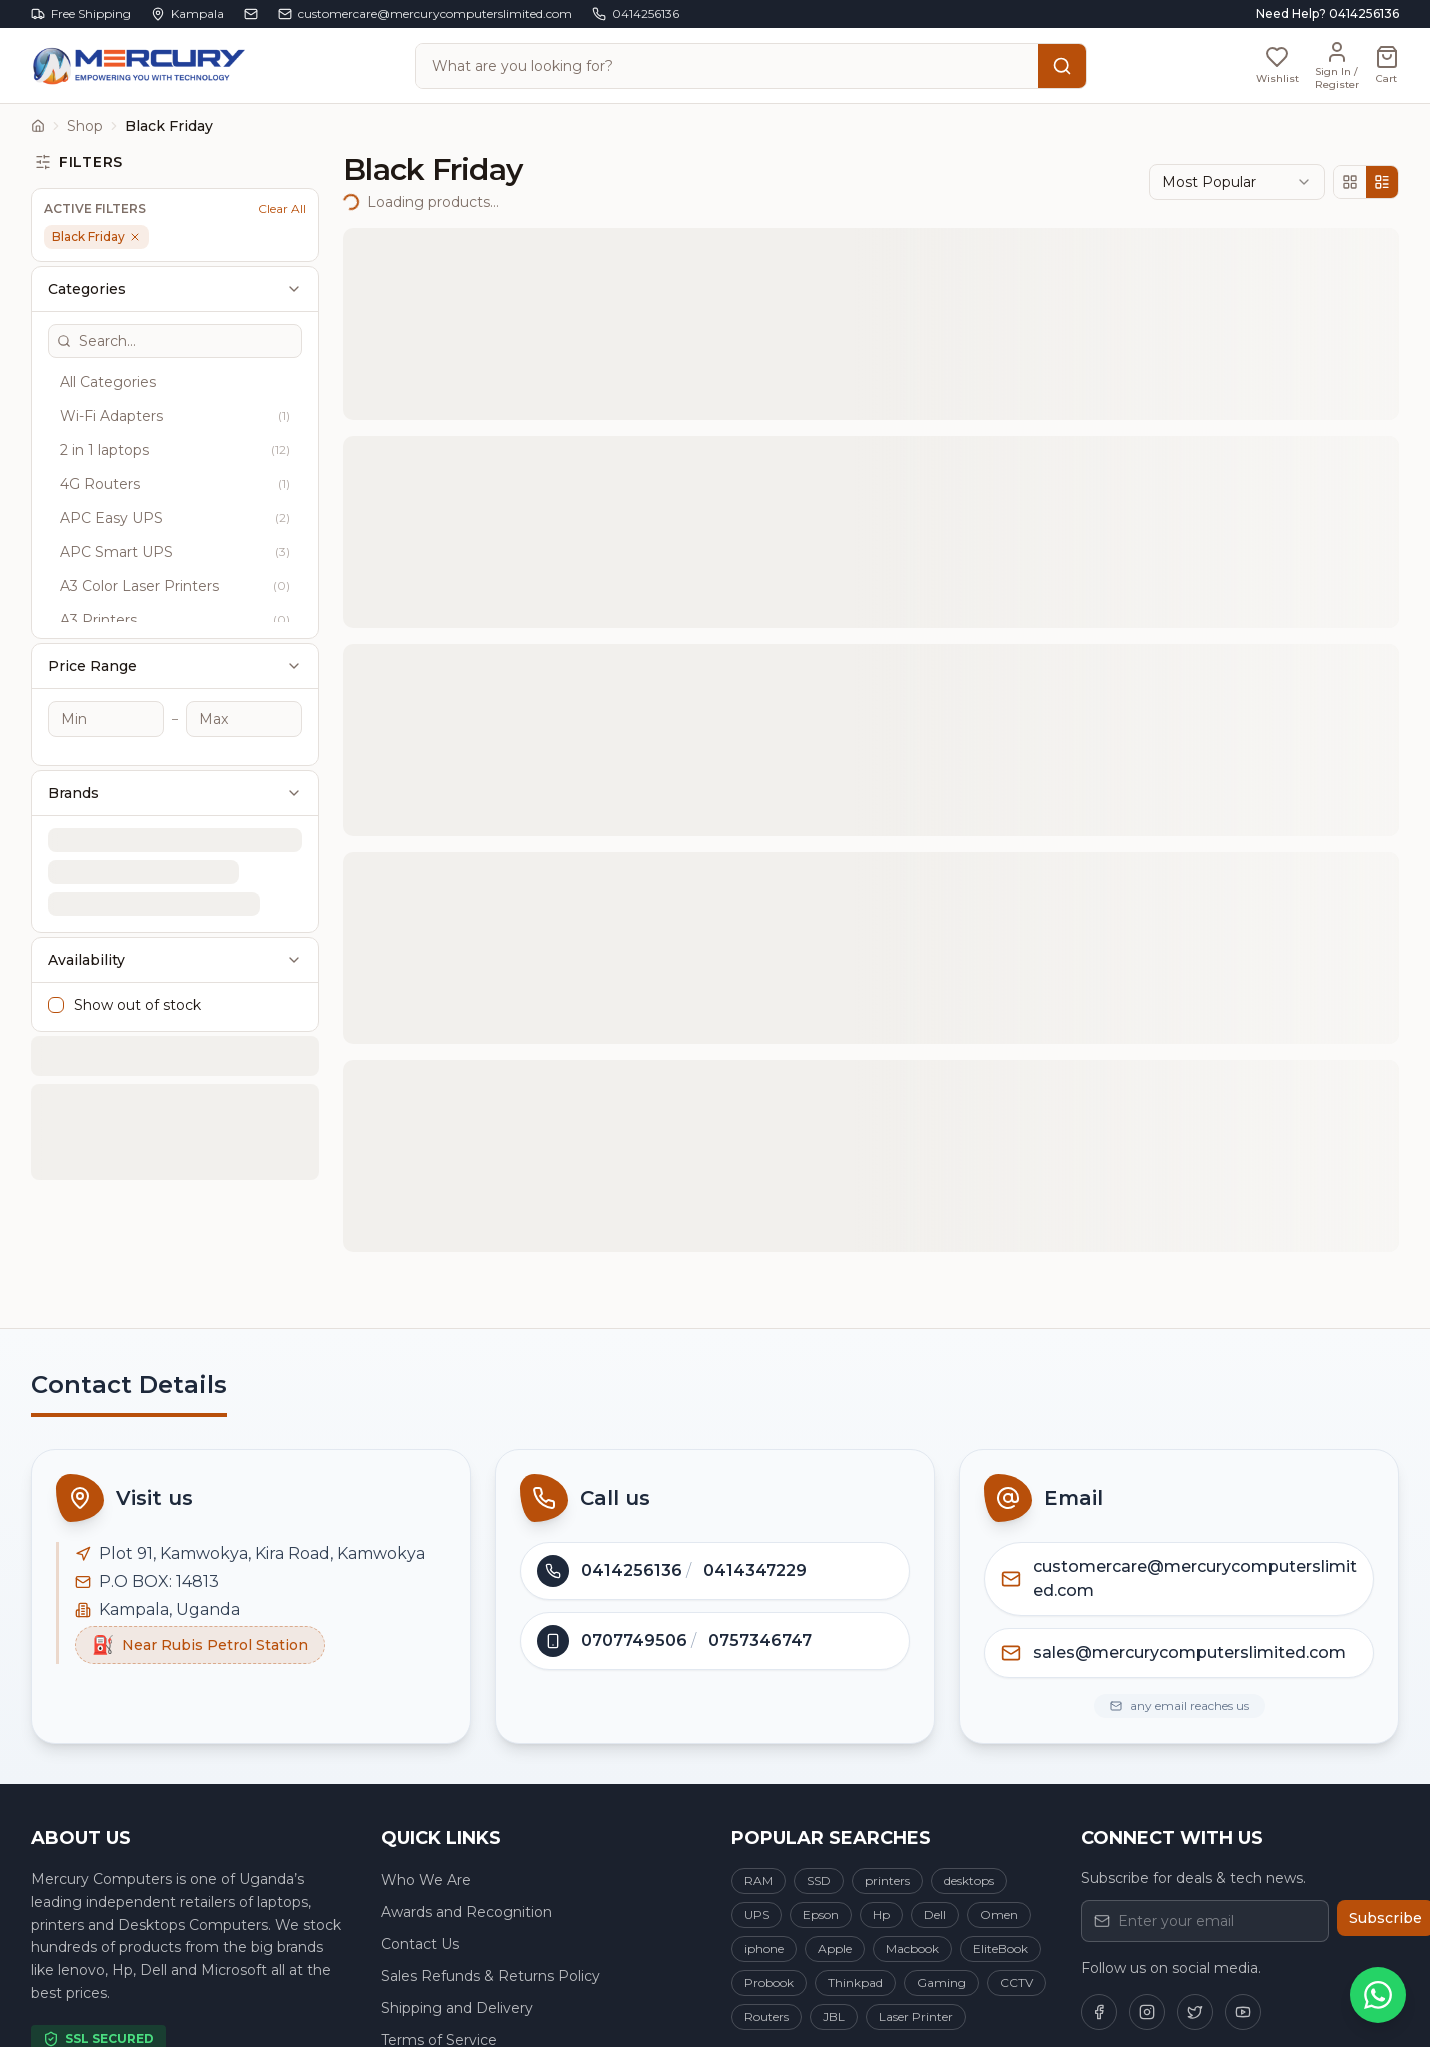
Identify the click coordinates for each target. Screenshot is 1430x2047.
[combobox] (1237, 182)
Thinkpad (855, 1982)
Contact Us (420, 1944)
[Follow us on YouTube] (1243, 2012)
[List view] (1382, 182)
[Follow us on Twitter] (1195, 2012)
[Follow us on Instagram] (1147, 2012)
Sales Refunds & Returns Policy (490, 1976)
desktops (969, 1880)
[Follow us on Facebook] (1099, 2012)
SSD (819, 1880)
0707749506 (634, 1640)
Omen (999, 1914)
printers (887, 1880)
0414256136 (631, 1570)
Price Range (175, 588)
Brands (175, 715)
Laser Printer (916, 2016)
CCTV (1016, 1982)
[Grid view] (1350, 182)
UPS (756, 1914)
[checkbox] (56, 927)
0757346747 (760, 1640)
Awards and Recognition (466, 1912)
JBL (834, 2016)
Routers (766, 2016)
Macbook (912, 1948)
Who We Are (426, 1880)
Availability (175, 882)
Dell (935, 1914)
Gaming (941, 1982)
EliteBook (1000, 1948)
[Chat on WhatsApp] (1378, 1995)
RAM (758, 1880)
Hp (881, 1914)
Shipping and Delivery (457, 2008)
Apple (835, 1948)
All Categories (110, 304)
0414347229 (755, 1570)
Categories (175, 211)
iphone (764, 1948)
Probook (769, 1982)
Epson (821, 1914)
